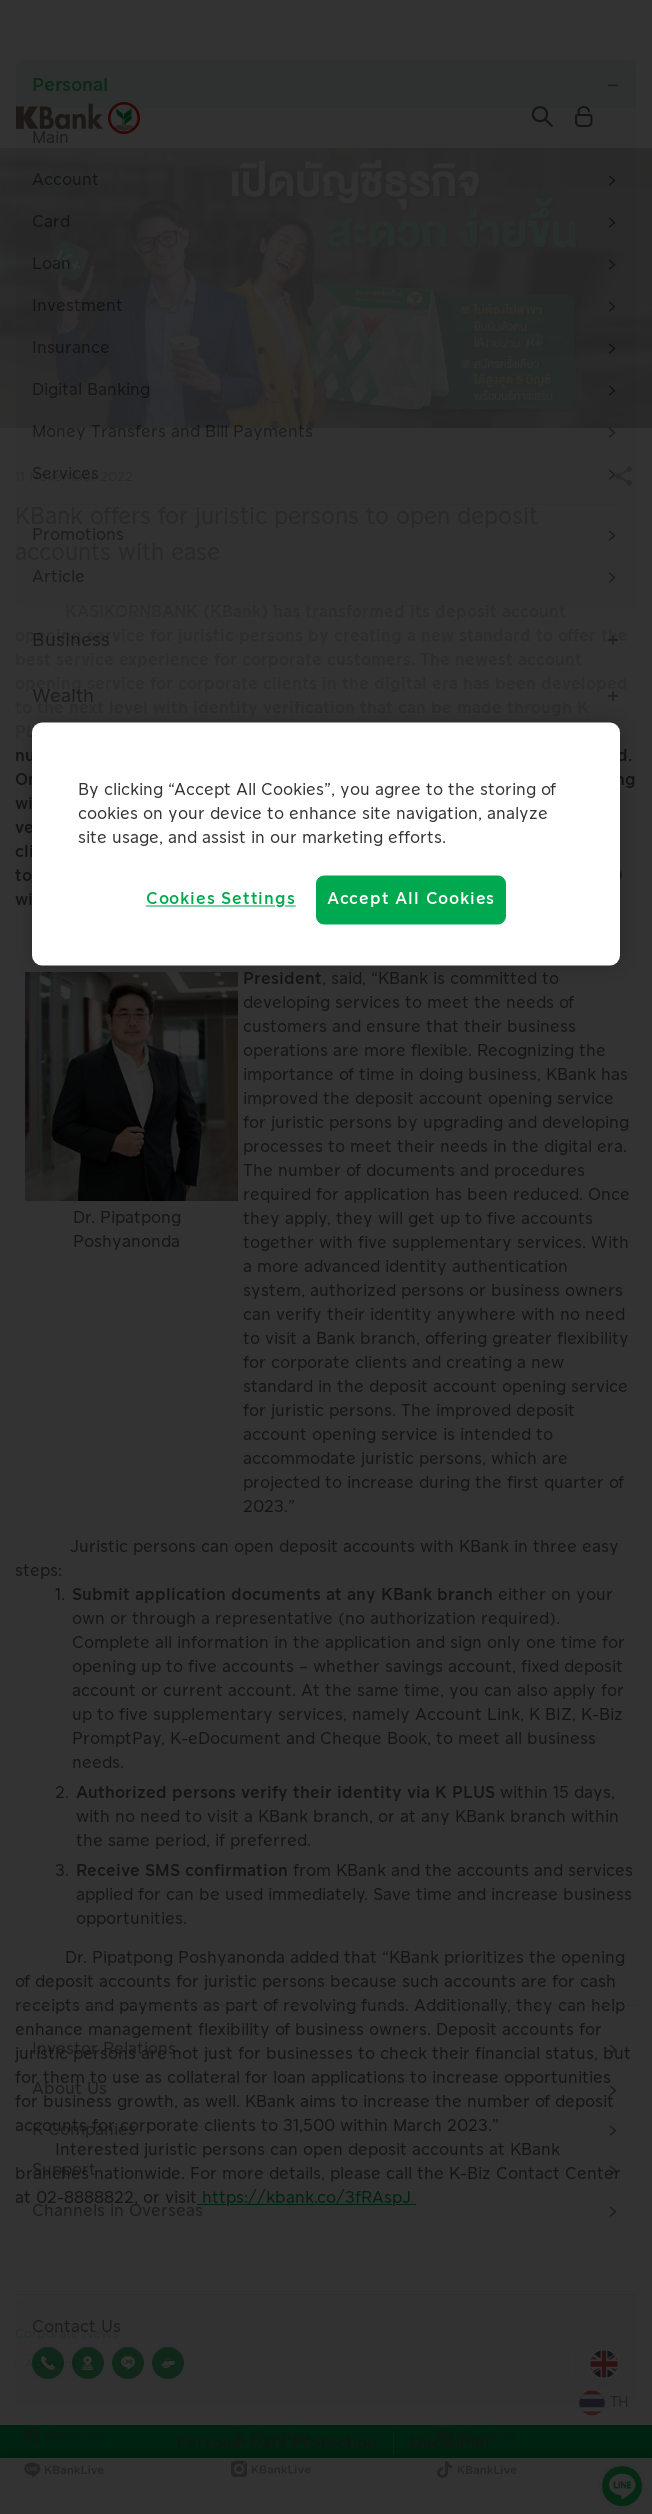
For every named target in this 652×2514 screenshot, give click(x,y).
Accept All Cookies (411, 900)
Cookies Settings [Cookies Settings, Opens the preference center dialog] (221, 900)
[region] (326, 844)
